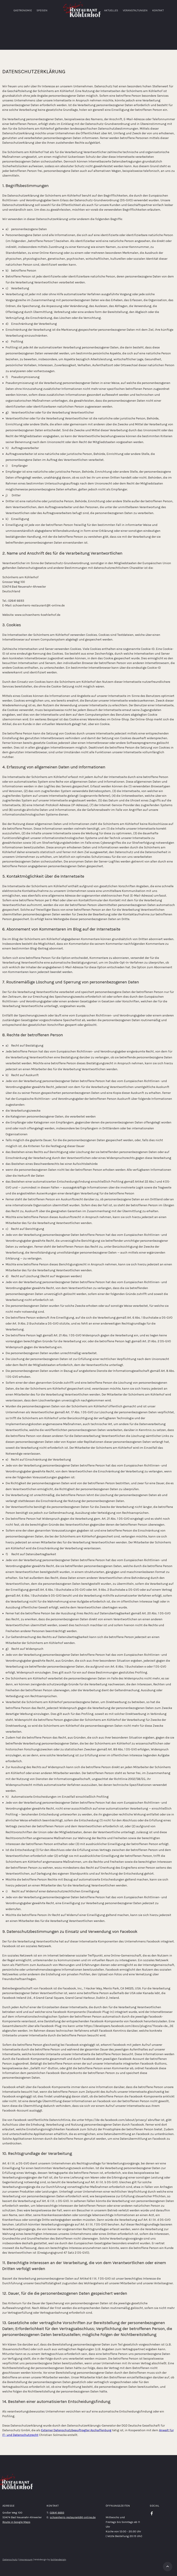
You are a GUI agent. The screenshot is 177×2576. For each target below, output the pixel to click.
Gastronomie (22, 10)
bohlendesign (58, 2559)
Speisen (42, 10)
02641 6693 (57, 2512)
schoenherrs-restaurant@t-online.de (73, 2517)
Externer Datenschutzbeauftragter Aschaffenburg (76, 2430)
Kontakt (158, 10)
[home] (82, 9)
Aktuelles (111, 10)
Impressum (25, 2559)
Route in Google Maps (16, 2522)
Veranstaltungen (135, 10)
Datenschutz (9, 2559)
